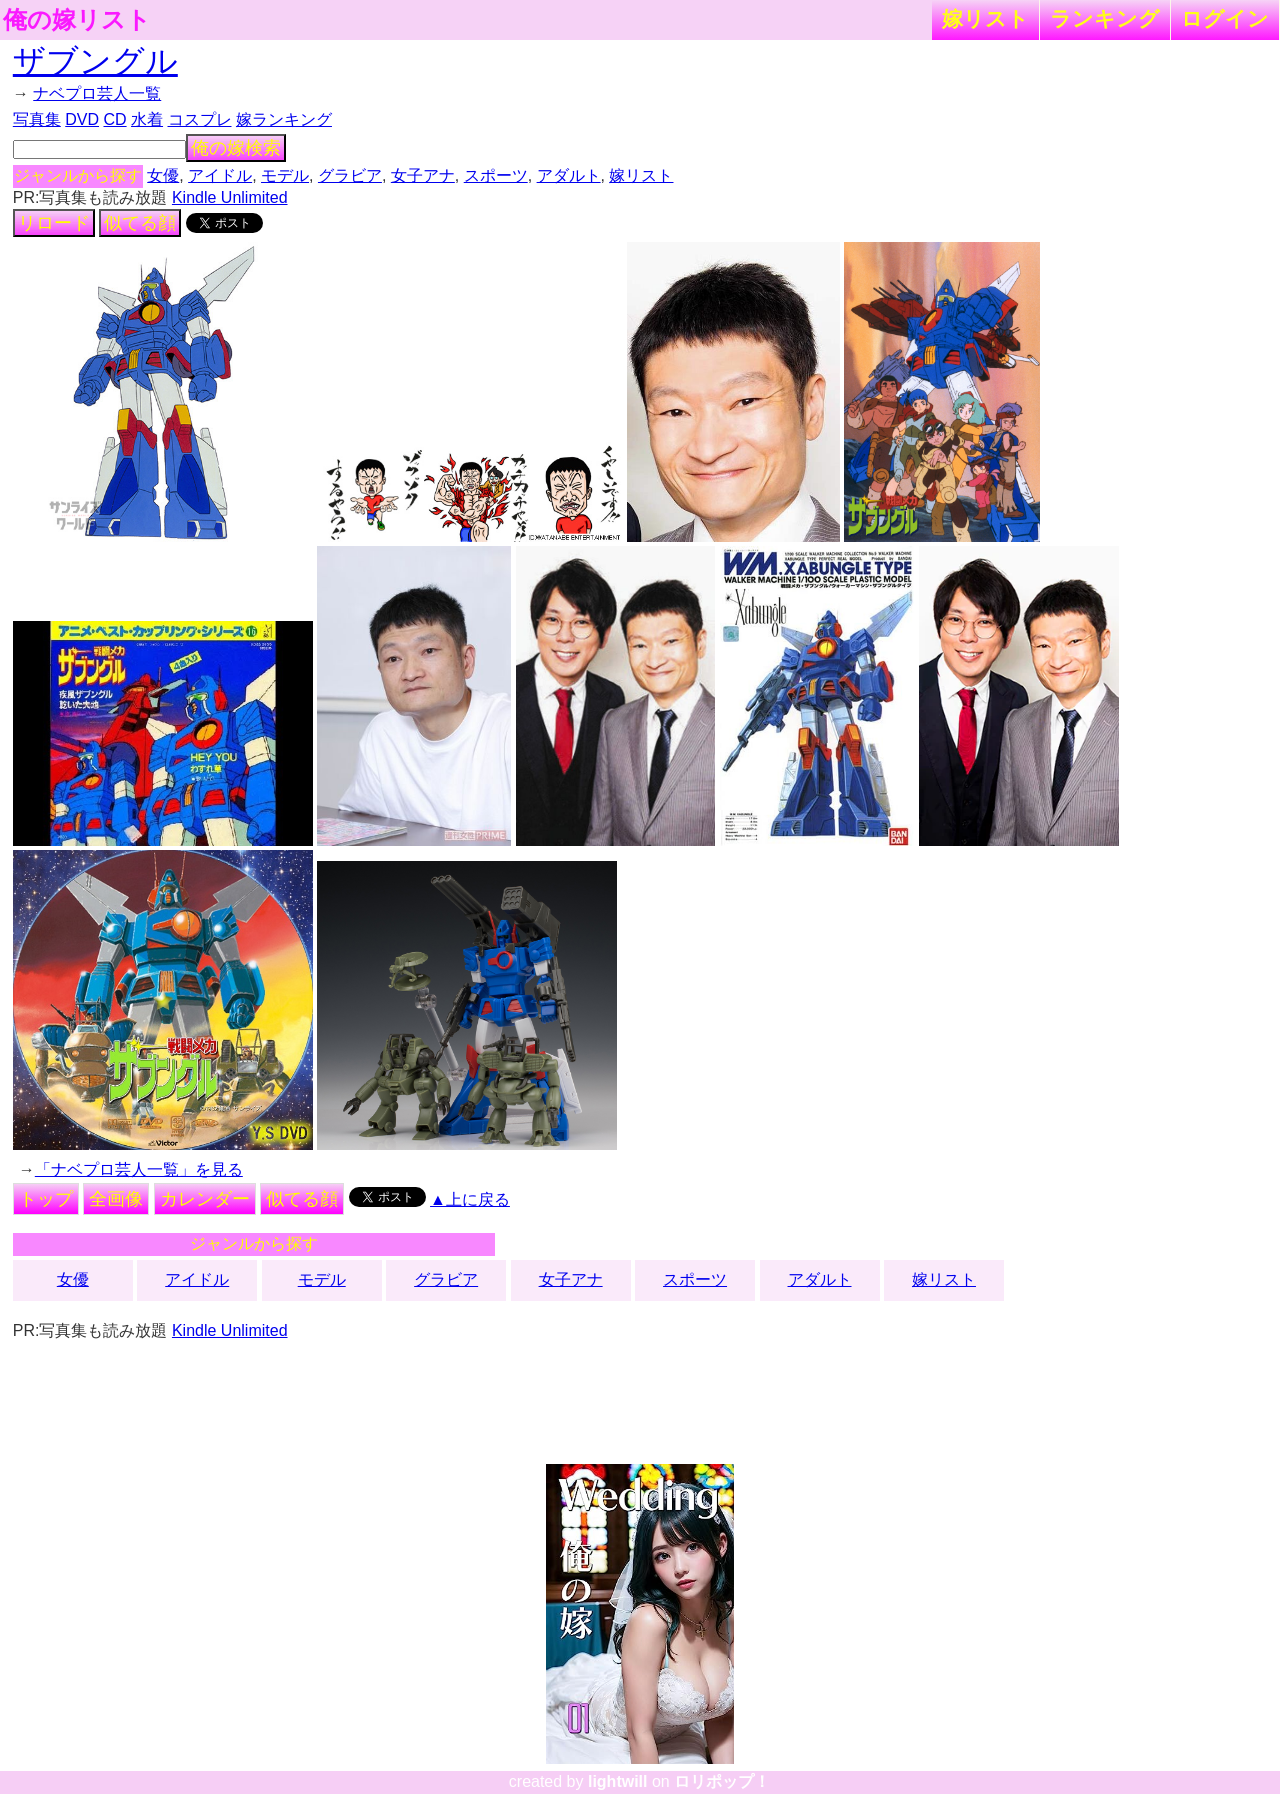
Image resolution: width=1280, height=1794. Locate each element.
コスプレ (200, 119)
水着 (147, 119)
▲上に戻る (470, 1199)
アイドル (220, 175)
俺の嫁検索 (236, 148)
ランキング (1105, 18)
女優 (163, 175)
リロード (54, 223)
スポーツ (496, 175)
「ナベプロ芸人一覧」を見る (139, 1169)
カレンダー (205, 1199)
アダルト (569, 175)
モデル (285, 175)
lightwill (618, 1781)
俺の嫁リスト (77, 20)
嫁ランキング (284, 119)
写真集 (37, 119)
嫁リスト (985, 18)
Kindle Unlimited (230, 197)
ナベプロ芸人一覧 (97, 93)
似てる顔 (140, 223)
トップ (46, 1199)
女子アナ (423, 175)
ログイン (1225, 18)
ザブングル (95, 61)
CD (114, 119)
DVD (82, 119)
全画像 (116, 1199)
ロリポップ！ (722, 1781)
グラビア (350, 175)
